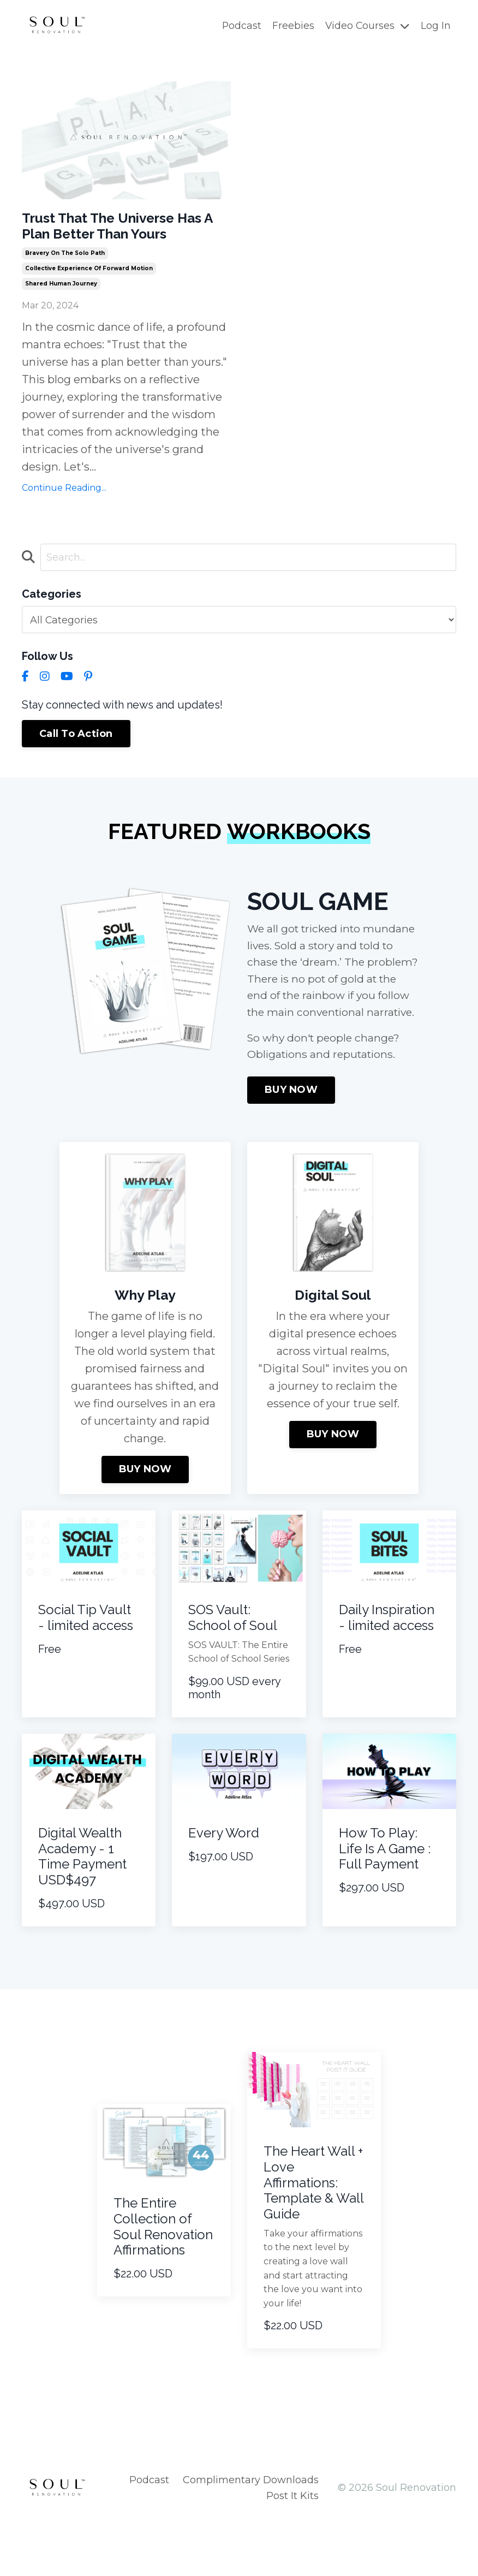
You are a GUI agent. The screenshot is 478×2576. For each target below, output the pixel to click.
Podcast (240, 26)
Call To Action (76, 763)
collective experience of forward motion (89, 295)
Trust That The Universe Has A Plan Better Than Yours (117, 239)
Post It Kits (292, 2549)
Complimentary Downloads (251, 2533)
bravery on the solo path (65, 280)
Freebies (292, 26)
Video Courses (367, 26)
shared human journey (61, 310)
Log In (436, 26)
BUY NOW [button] (291, 1143)
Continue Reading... (64, 515)
